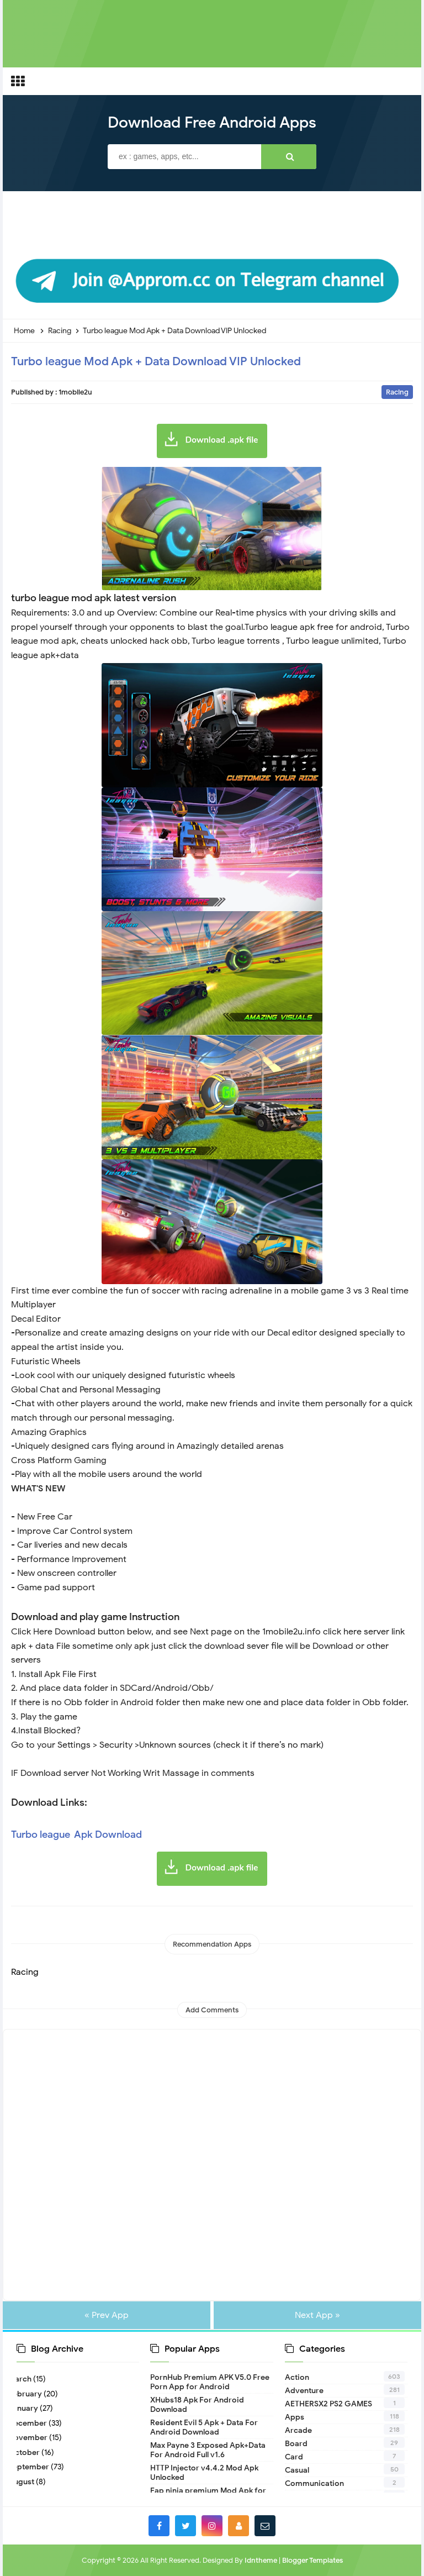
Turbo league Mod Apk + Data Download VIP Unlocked (156, 361)
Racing (397, 392)
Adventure (304, 2390)
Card (294, 2457)
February (29, 2394)
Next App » (317, 2315)
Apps (294, 2417)
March (24, 2379)
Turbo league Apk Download (76, 1834)
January (27, 2408)
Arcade (298, 2430)
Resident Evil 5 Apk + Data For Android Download (204, 2427)
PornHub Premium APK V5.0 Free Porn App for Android (209, 2382)
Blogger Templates (312, 2560)
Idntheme (261, 2560)
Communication (314, 2483)
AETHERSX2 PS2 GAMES (328, 2404)
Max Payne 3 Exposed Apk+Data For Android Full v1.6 (208, 2450)
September (33, 2467)
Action (297, 2377)
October (28, 2452)
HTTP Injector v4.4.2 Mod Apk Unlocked (204, 2472)
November (32, 2437)
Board (296, 2443)
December (32, 2423)
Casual (297, 2470)
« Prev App (106, 2315)
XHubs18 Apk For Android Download (197, 2404)
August (25, 2481)
